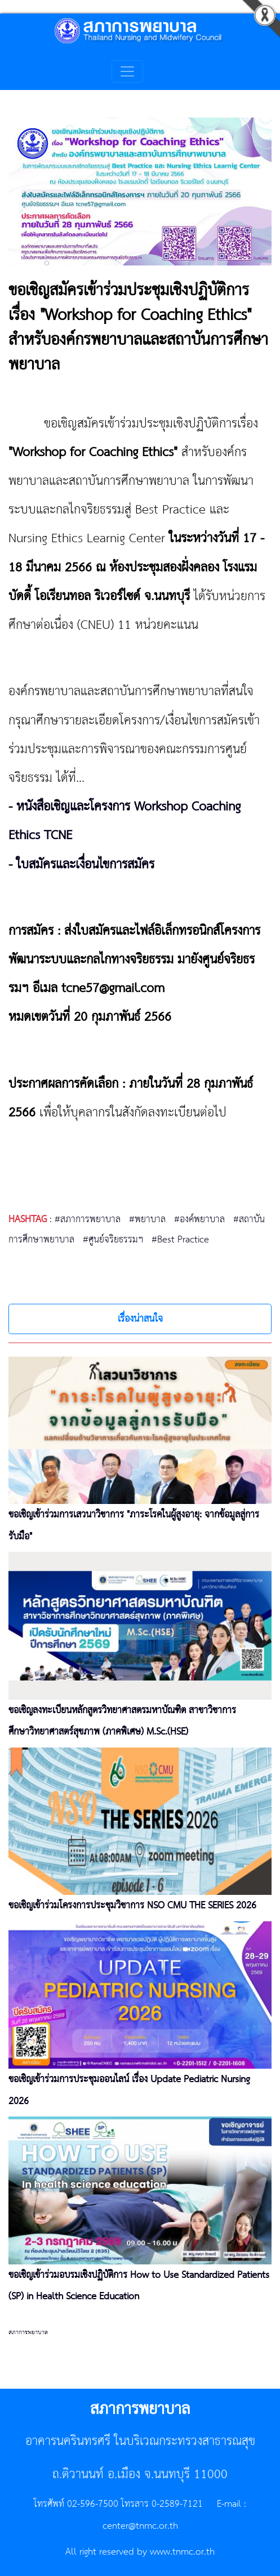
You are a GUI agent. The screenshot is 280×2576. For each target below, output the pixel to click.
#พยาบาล (147, 1219)
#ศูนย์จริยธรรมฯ (113, 1240)
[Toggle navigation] (127, 71)
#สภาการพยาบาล (88, 1219)
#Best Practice (180, 1240)
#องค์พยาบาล (199, 1219)
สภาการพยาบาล (28, 2332)
